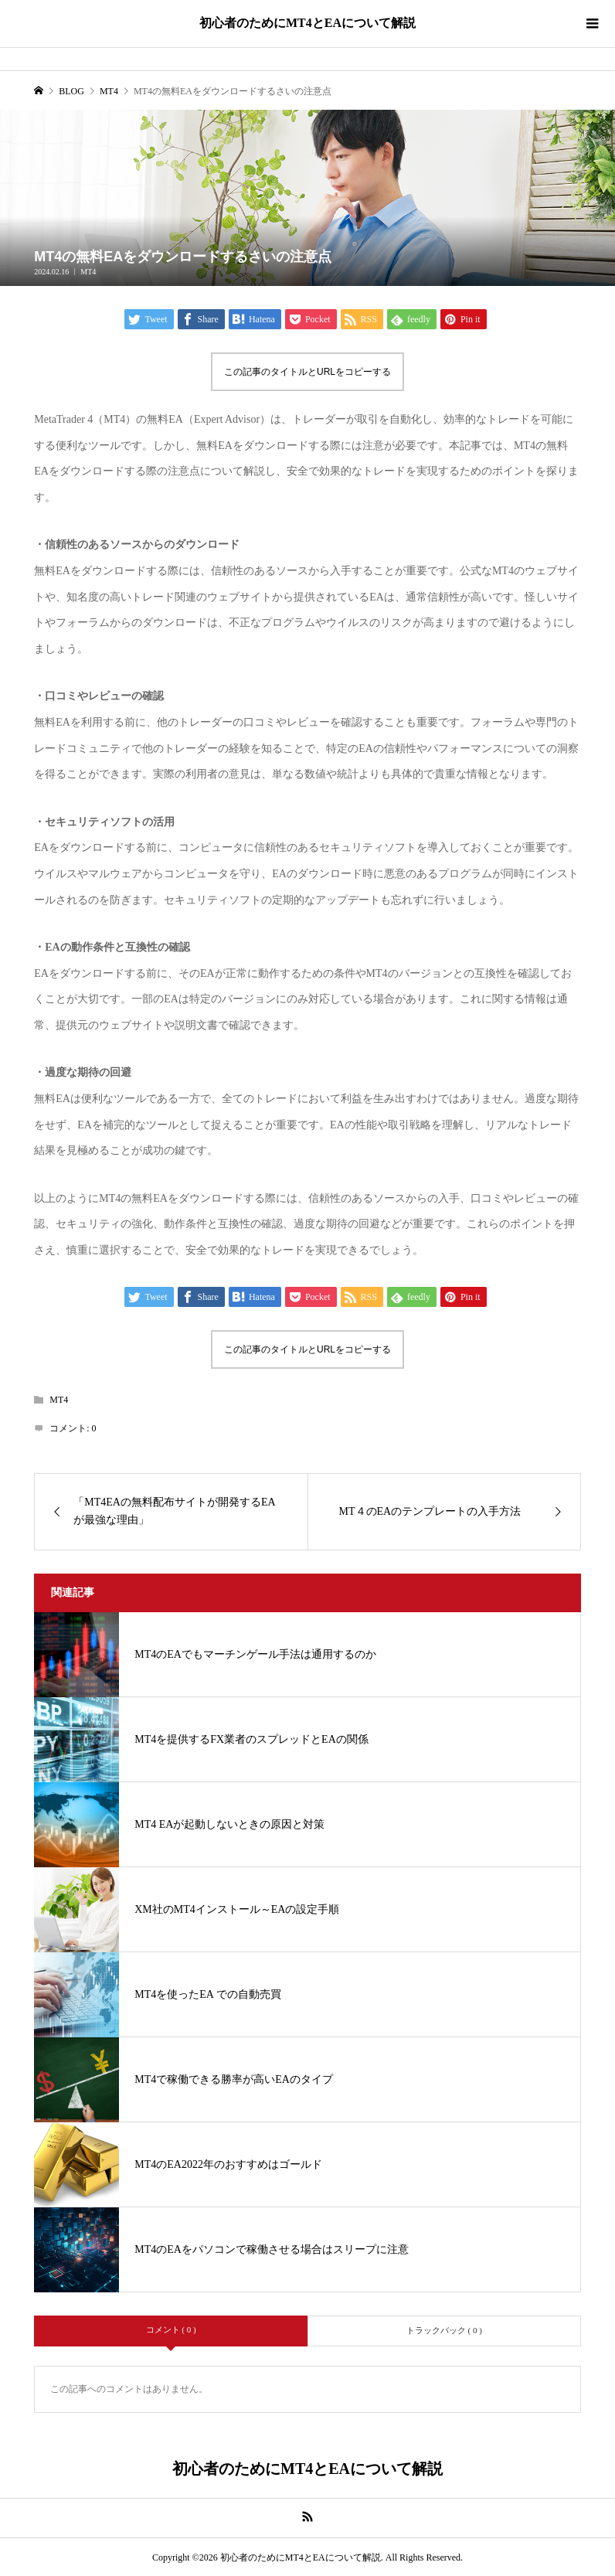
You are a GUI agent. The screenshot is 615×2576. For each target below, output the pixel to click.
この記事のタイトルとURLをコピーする (307, 371)
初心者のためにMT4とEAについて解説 (307, 22)
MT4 (88, 271)
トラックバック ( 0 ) (444, 2330)
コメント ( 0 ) (171, 2329)
